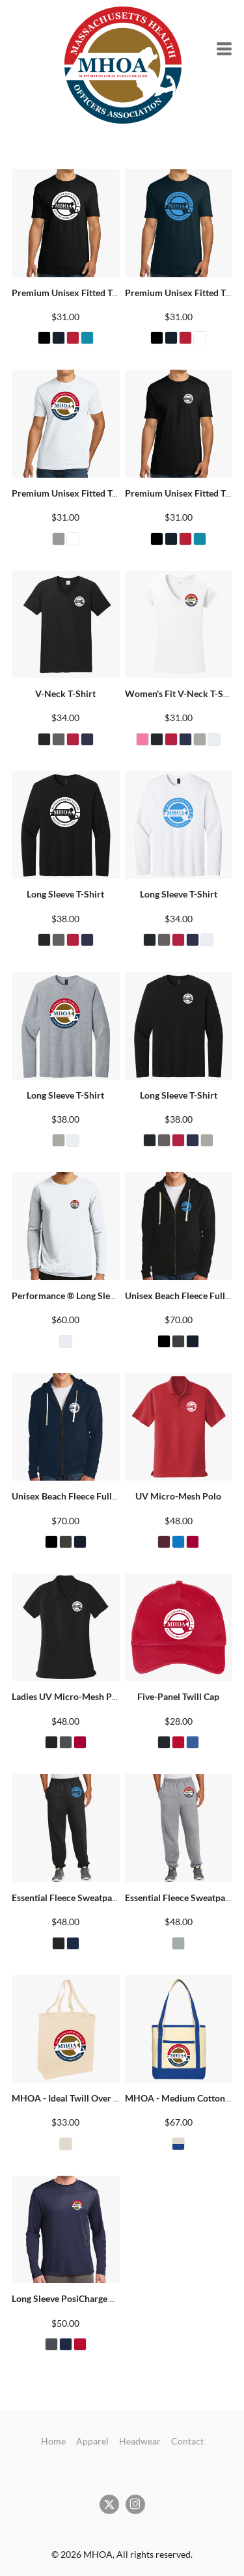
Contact (187, 2440)
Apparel (92, 2440)
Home (53, 2440)
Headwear (140, 2440)
